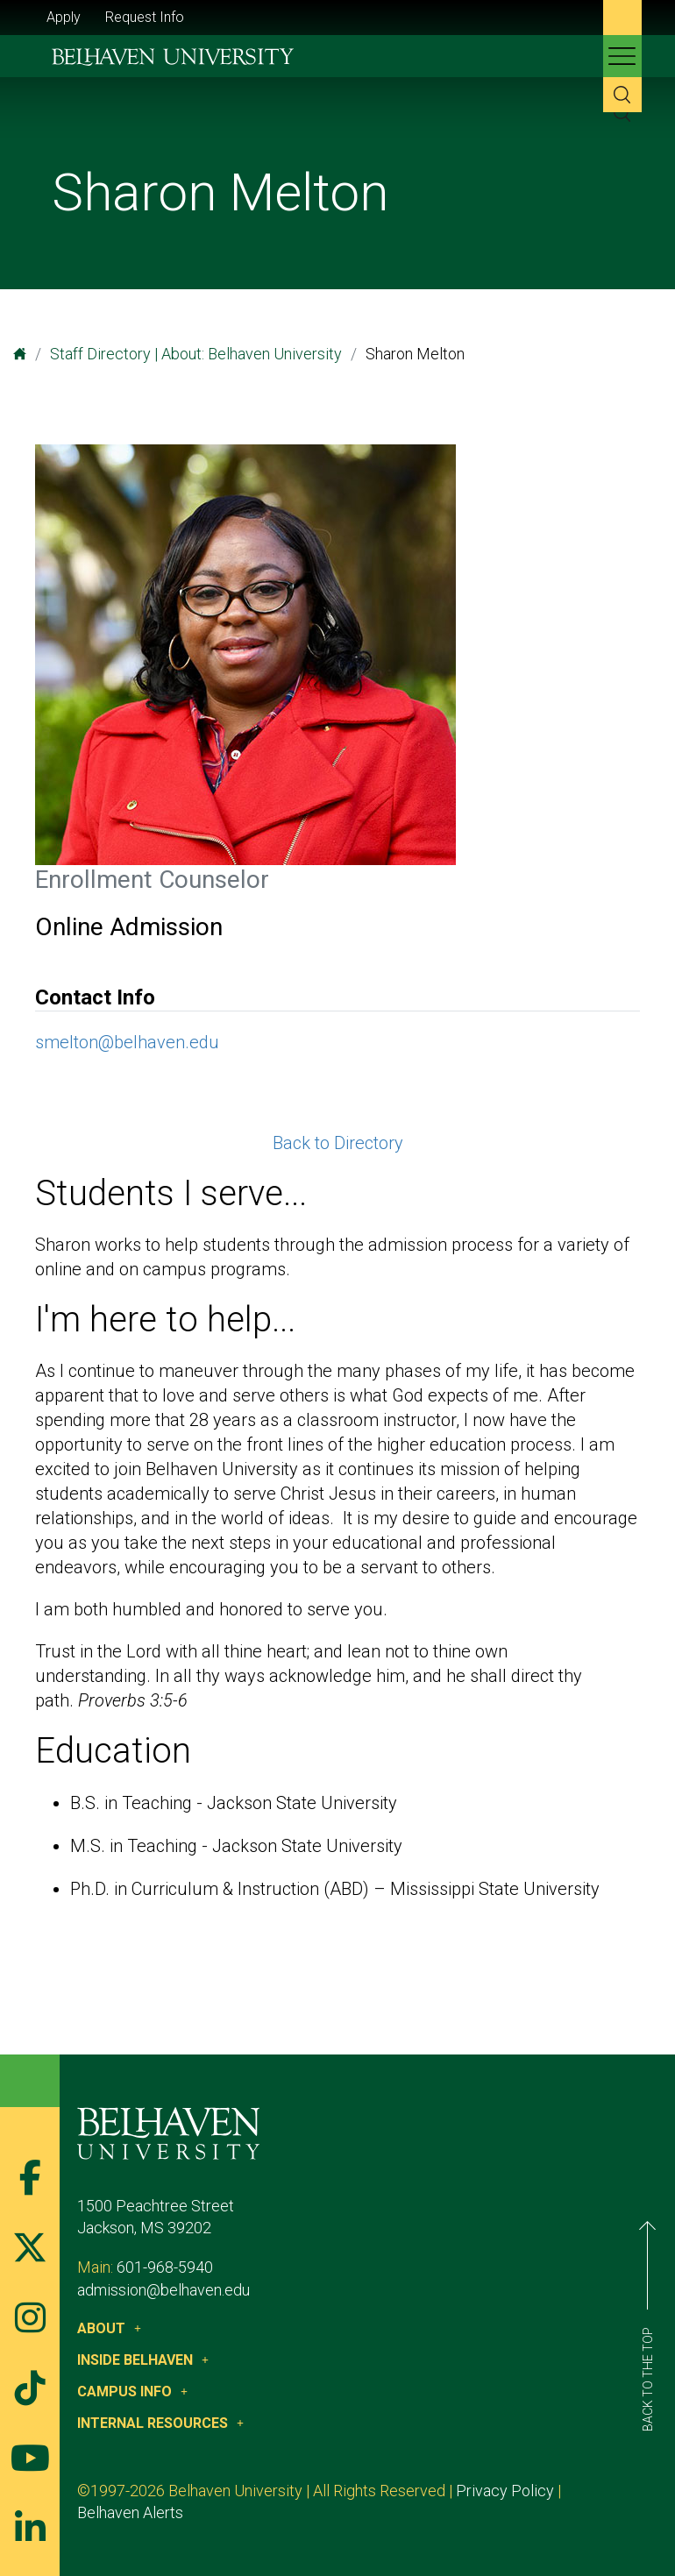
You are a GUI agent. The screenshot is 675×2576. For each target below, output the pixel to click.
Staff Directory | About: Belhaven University (196, 353)
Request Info (144, 17)
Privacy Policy (505, 2490)
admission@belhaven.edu (163, 2290)
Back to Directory (338, 1142)
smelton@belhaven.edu (127, 1042)
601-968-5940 (165, 2267)
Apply (63, 17)
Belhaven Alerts (130, 2512)
